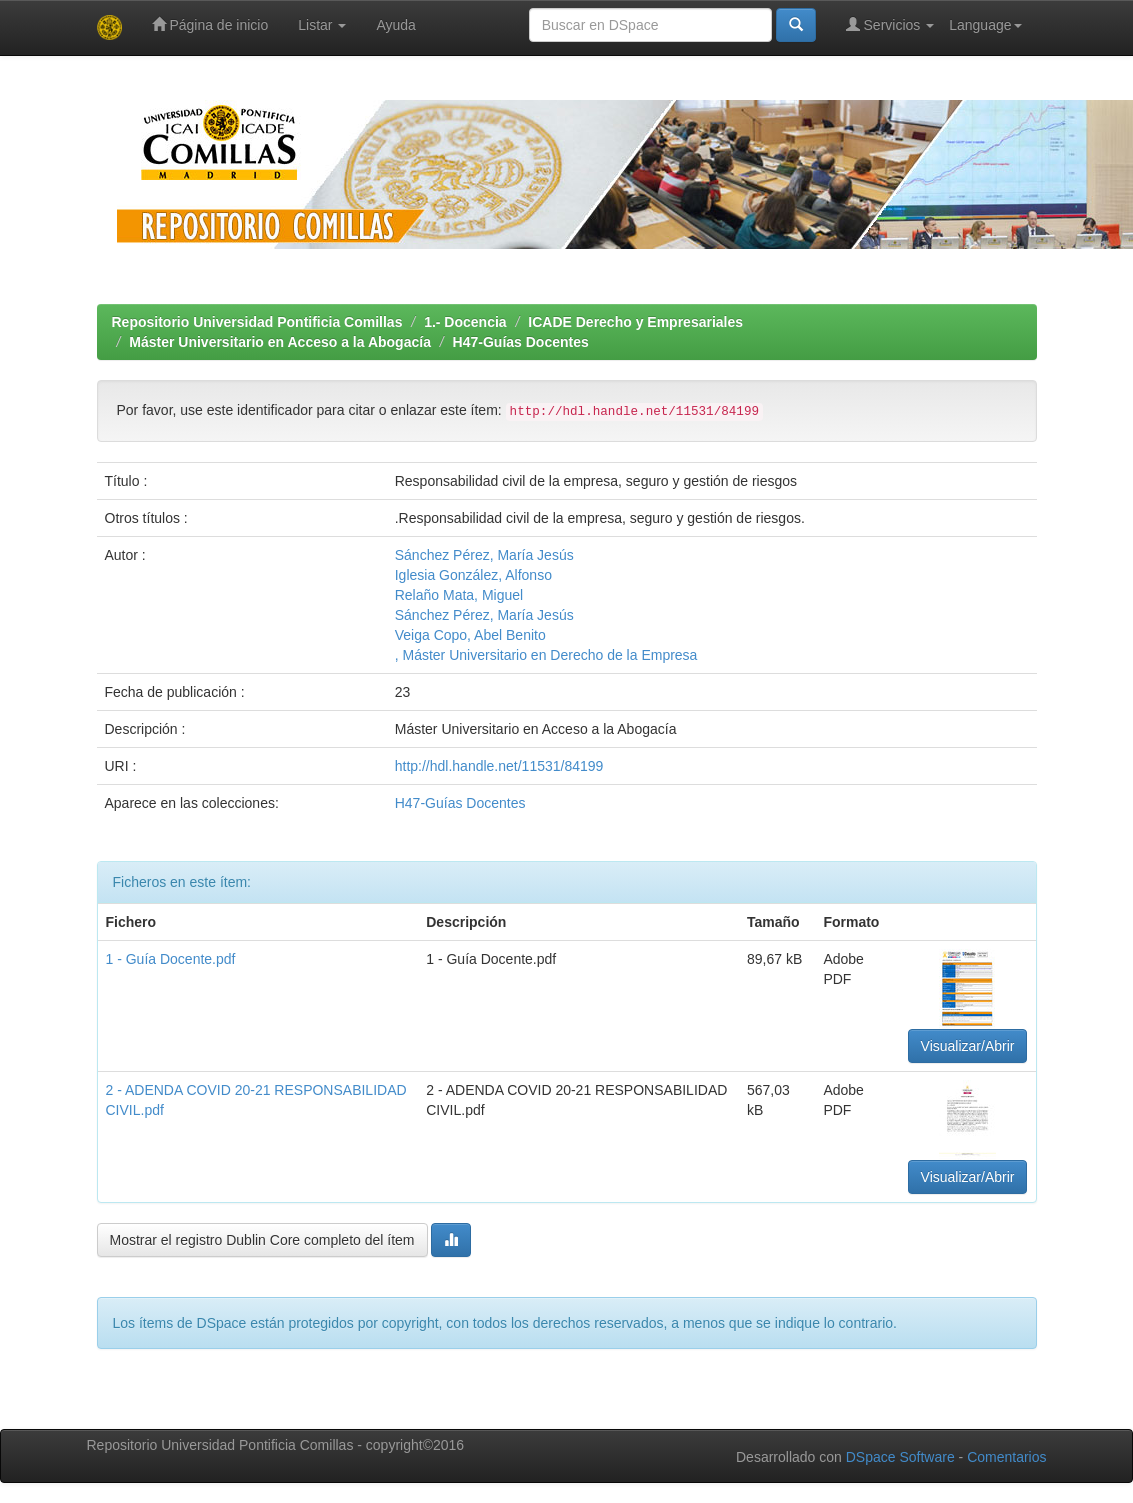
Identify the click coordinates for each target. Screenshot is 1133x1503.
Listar (322, 25)
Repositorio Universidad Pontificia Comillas (257, 322)
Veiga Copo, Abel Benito (470, 635)
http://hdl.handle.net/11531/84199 (499, 766)
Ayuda (395, 25)
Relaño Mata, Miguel (459, 595)
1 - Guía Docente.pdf (171, 959)
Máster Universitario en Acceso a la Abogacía (280, 342)
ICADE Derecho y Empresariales (635, 322)
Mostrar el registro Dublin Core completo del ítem (262, 1240)
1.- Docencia (465, 322)
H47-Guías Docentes (521, 342)
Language (985, 25)
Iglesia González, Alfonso (473, 575)
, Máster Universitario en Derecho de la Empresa (546, 655)
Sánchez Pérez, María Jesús (484, 555)
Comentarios (1006, 1457)
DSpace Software (900, 1457)
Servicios (890, 24)
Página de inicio (210, 24)
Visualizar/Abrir (968, 1046)
